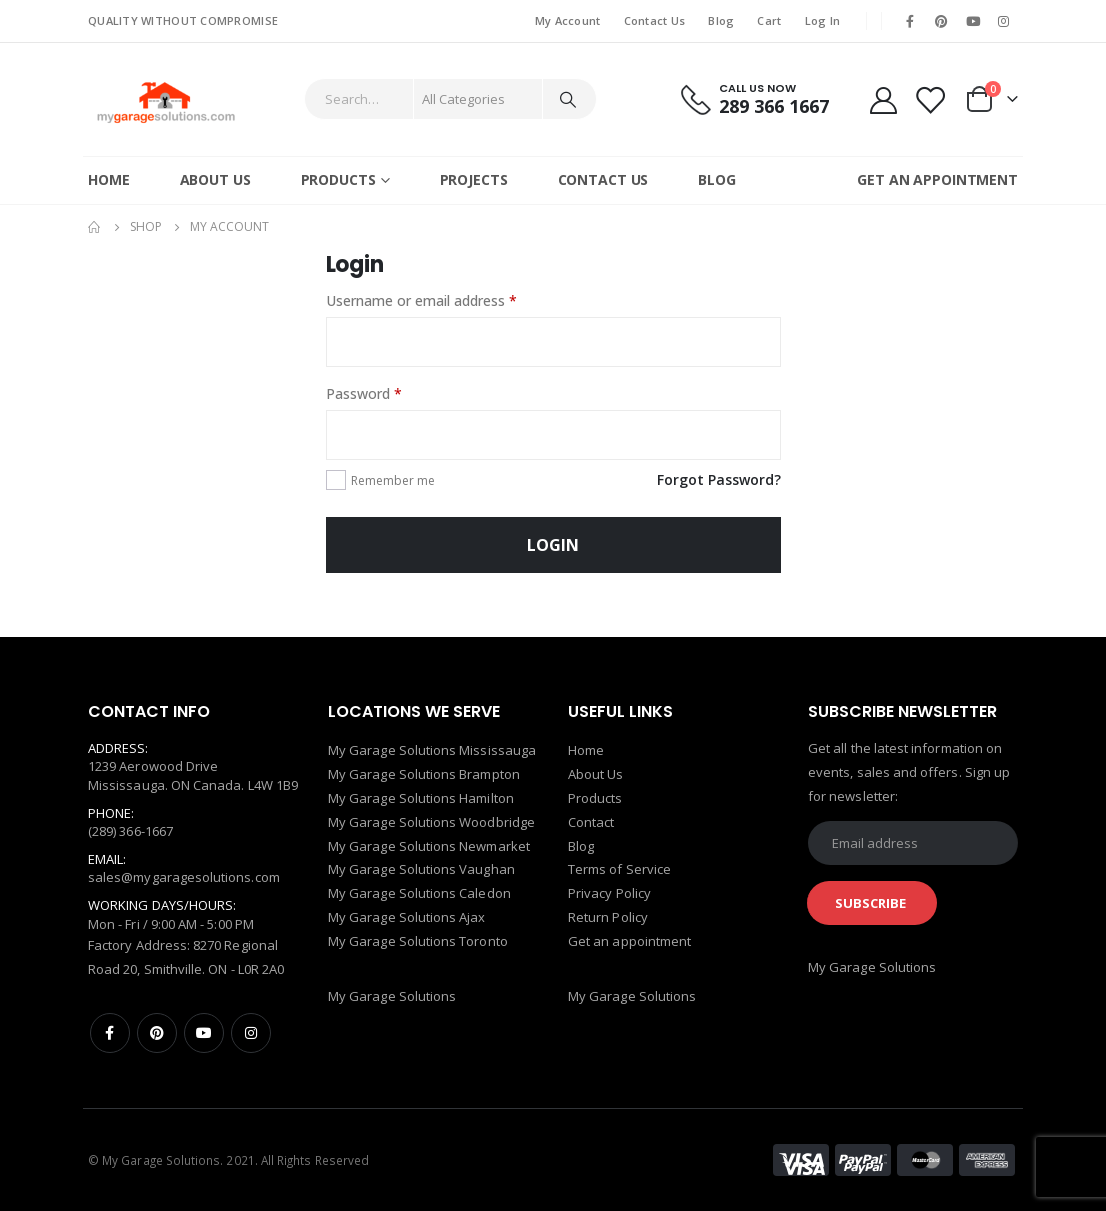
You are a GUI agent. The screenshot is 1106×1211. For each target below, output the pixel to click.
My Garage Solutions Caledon (419, 895)
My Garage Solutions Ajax (407, 919)
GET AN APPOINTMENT (937, 179)
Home (109, 179)
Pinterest (157, 1033)
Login (553, 545)
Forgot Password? (719, 479)
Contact (591, 823)
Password (364, 393)
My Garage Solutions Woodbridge (431, 823)
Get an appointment (629, 943)
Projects (474, 179)
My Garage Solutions (392, 997)
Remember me (393, 480)
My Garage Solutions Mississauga (432, 751)
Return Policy (608, 919)
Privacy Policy (609, 895)
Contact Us (655, 20)
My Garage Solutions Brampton (424, 775)
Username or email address (421, 300)
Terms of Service (619, 871)
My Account (568, 20)
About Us (215, 179)
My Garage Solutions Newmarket (429, 847)
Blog (721, 20)
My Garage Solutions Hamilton (421, 799)
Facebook (110, 1033)
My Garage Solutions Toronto (418, 943)
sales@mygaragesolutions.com (184, 877)
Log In (823, 20)
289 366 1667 (774, 106)
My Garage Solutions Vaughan (421, 871)
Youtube (204, 1033)
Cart (769, 20)
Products (338, 179)
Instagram (251, 1033)
